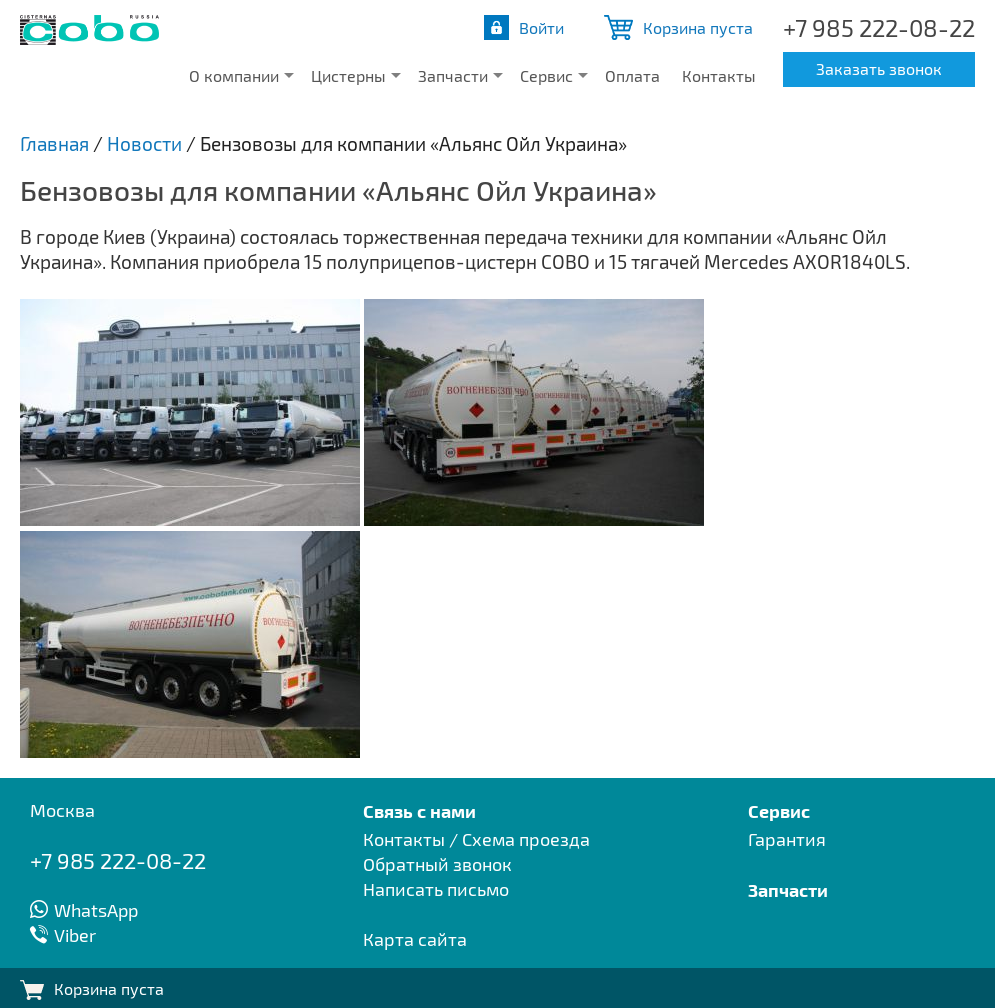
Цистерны (348, 75)
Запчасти (453, 75)
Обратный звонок (437, 864)
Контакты (719, 75)
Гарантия (787, 839)
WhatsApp (96, 910)
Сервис (546, 75)
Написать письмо (436, 889)
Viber (75, 935)
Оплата (632, 75)
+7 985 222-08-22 (879, 27)
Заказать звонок (879, 68)
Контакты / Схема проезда (476, 839)
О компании (234, 75)
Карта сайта (415, 939)
